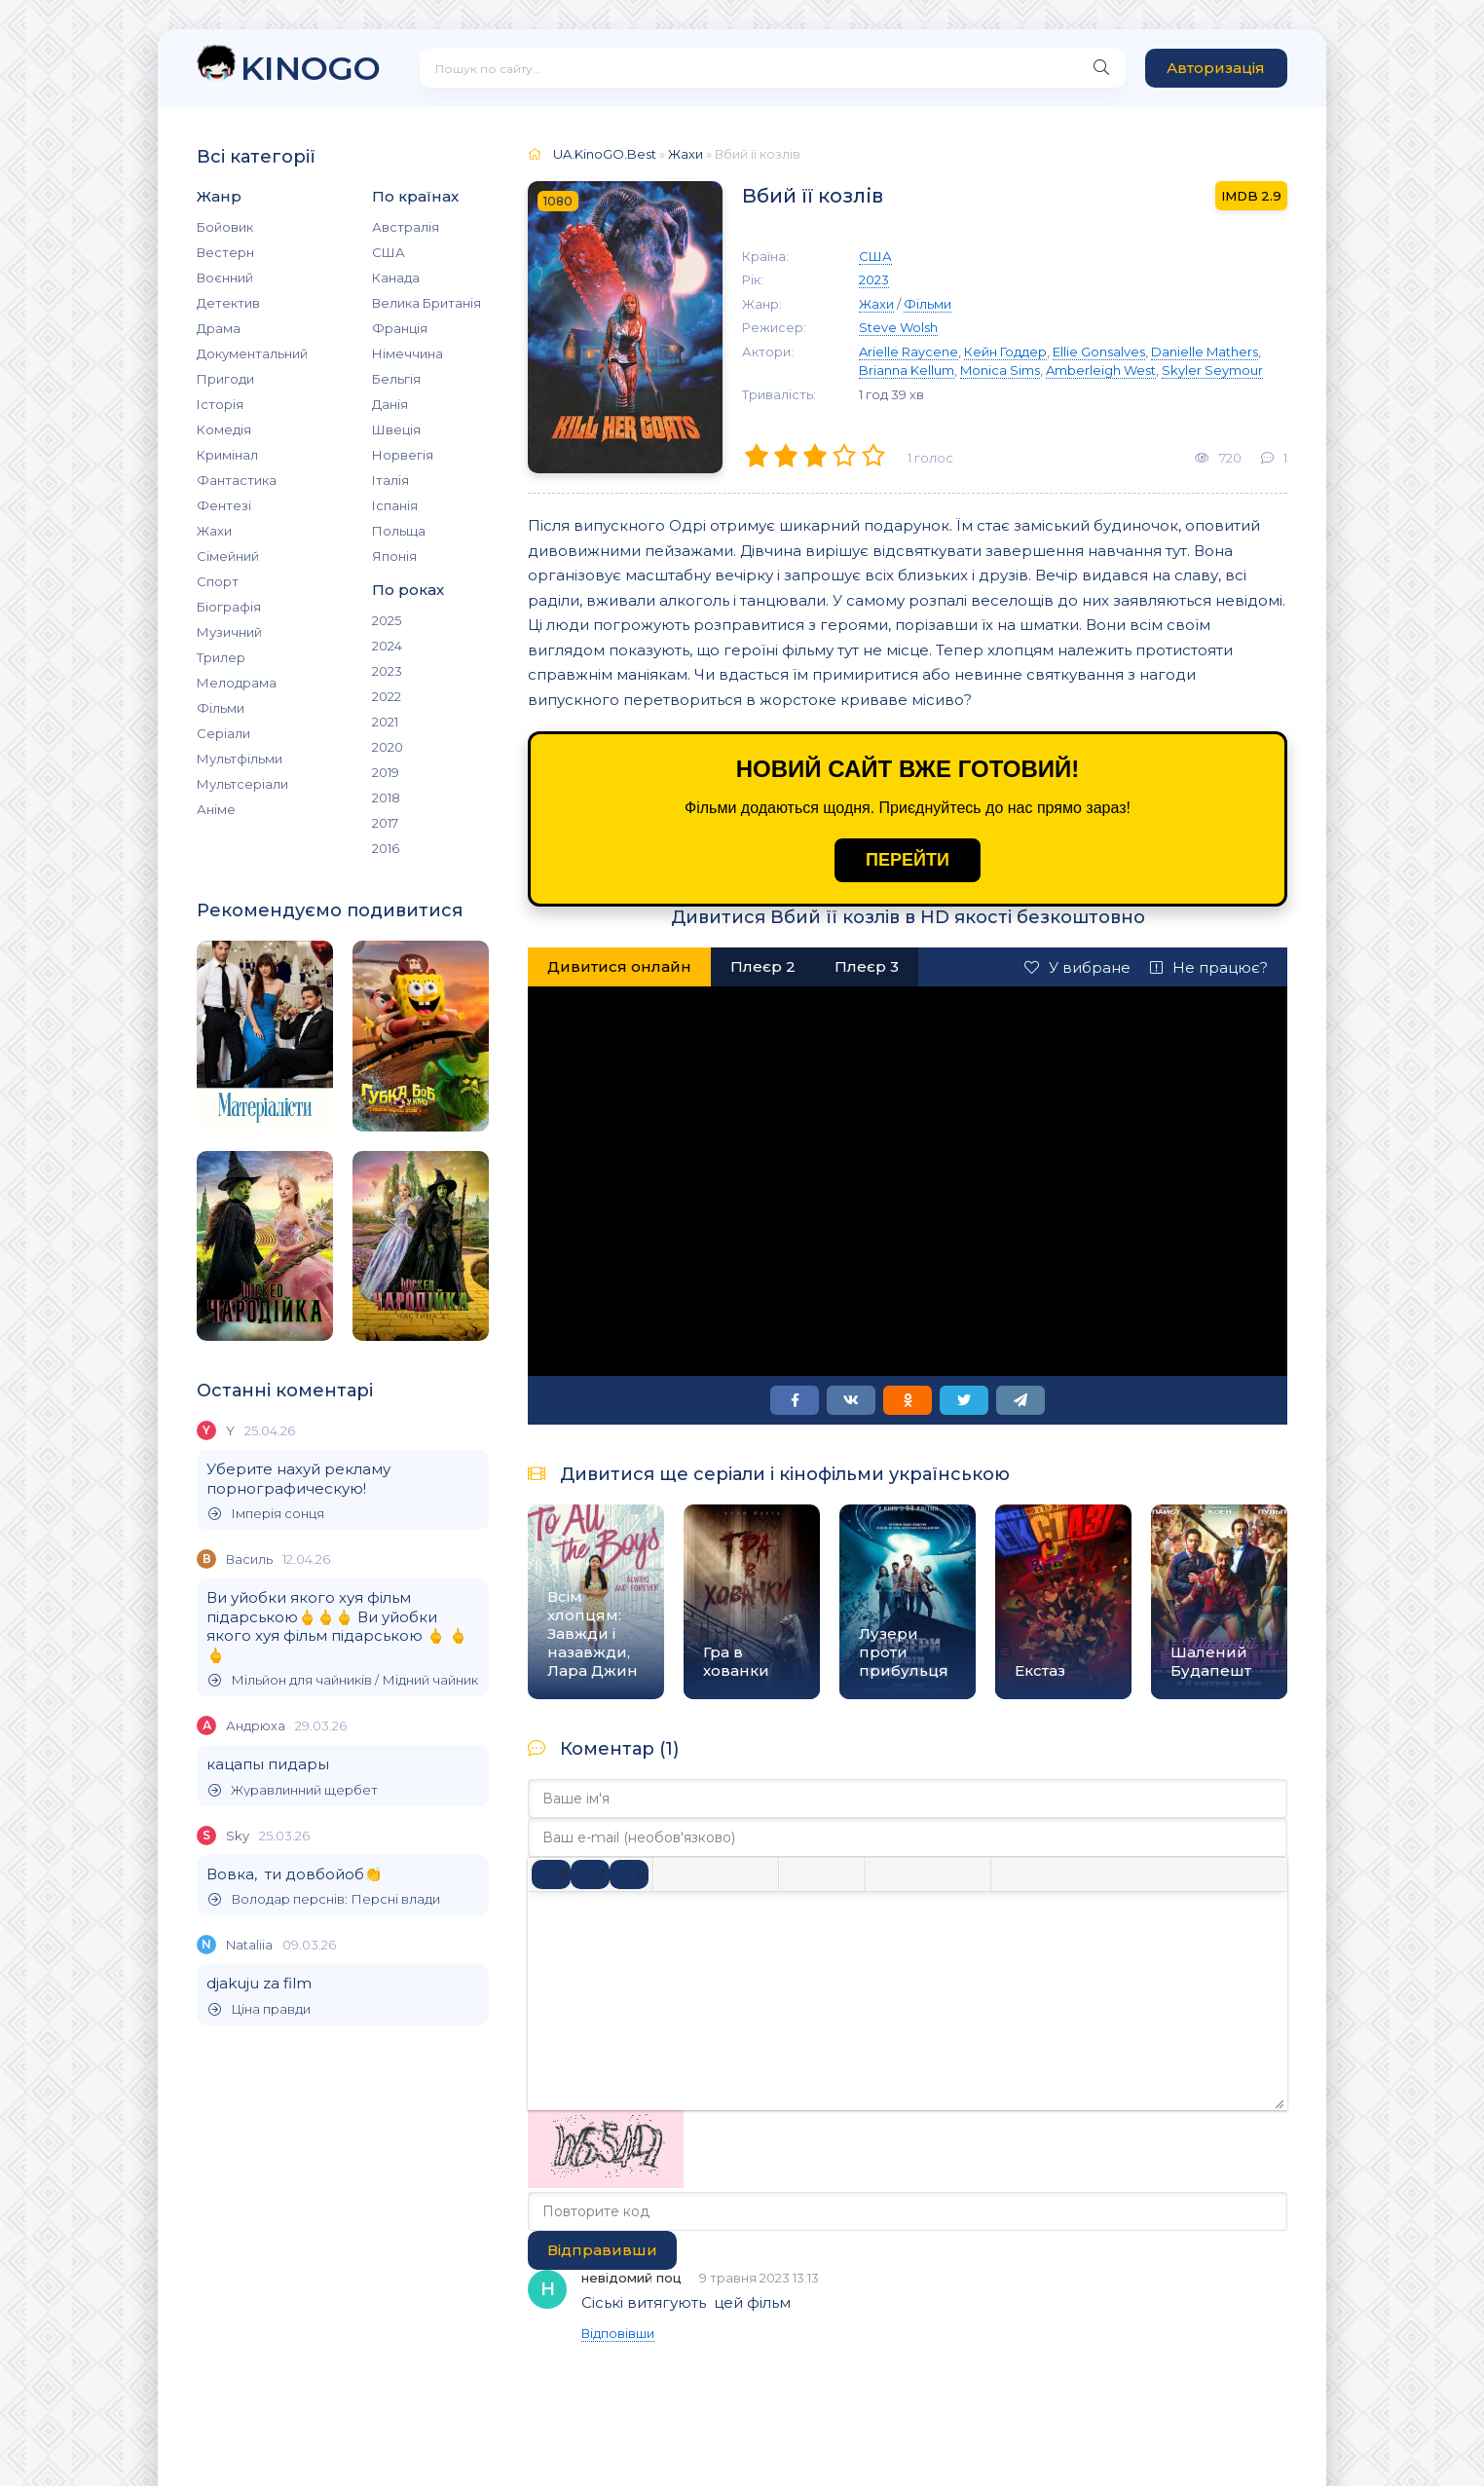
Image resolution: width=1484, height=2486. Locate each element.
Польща (399, 530)
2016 (385, 848)
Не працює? (1209, 967)
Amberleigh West (1101, 370)
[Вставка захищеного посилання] (966, 1874)
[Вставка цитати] (1014, 1874)
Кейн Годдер (1005, 351)
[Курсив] (590, 1874)
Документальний (252, 353)
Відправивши (602, 2250)
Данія (390, 404)
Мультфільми (239, 758)
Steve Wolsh (898, 327)
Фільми (220, 708)
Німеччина (407, 353)
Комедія (224, 429)
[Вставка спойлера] (1092, 1874)
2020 (387, 747)
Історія (220, 404)
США (388, 252)
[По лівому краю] (676, 1874)
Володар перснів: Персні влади (324, 1899)
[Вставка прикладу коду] (1053, 1874)
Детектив (228, 303)
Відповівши (617, 2333)
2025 (386, 620)
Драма (219, 328)
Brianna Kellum (906, 370)
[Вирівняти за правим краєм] (754, 1874)
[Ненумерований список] (802, 1874)
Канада (396, 277)
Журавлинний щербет (293, 1790)
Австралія (405, 227)
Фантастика (237, 480)
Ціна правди (259, 2009)
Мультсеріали (242, 784)
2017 (385, 823)
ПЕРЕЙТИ (907, 860)
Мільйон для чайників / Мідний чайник (343, 1680)
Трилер (221, 657)
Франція (399, 328)
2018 (386, 797)
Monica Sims (1000, 370)
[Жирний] (551, 1874)
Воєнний (225, 277)
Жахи (214, 530)
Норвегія (402, 455)
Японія (394, 556)
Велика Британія (426, 303)
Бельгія (396, 379)
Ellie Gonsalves (1099, 351)
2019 (385, 772)
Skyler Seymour (1212, 370)
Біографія (229, 606)
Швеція (396, 429)
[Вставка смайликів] (889, 1874)
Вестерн (225, 252)
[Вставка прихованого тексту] (1131, 1874)
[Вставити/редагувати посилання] (928, 1874)
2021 (385, 721)
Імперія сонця (266, 1513)
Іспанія (395, 505)
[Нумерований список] (841, 1874)
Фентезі (224, 505)
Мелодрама (237, 682)
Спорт (218, 581)
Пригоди (225, 379)
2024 (387, 645)
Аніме (216, 809)
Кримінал (227, 455)
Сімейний (228, 556)
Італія (390, 480)
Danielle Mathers (1204, 351)
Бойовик (225, 227)
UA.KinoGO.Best (604, 154)
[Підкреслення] (629, 1874)
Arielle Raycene (908, 351)
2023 (387, 671)
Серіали (223, 733)
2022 (386, 696)
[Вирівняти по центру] (715, 1874)
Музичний (229, 632)
